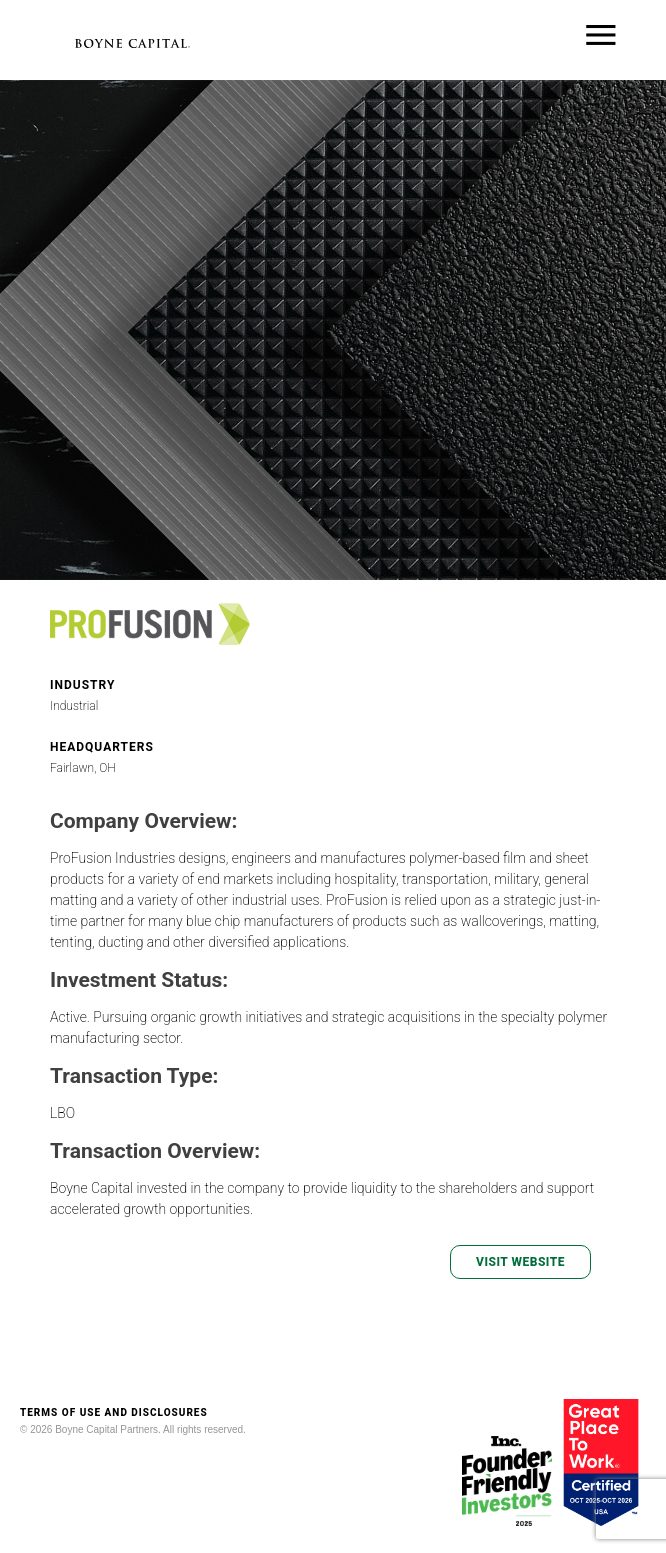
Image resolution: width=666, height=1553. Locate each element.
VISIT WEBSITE (520, 1262)
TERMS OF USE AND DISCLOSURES (114, 1412)
